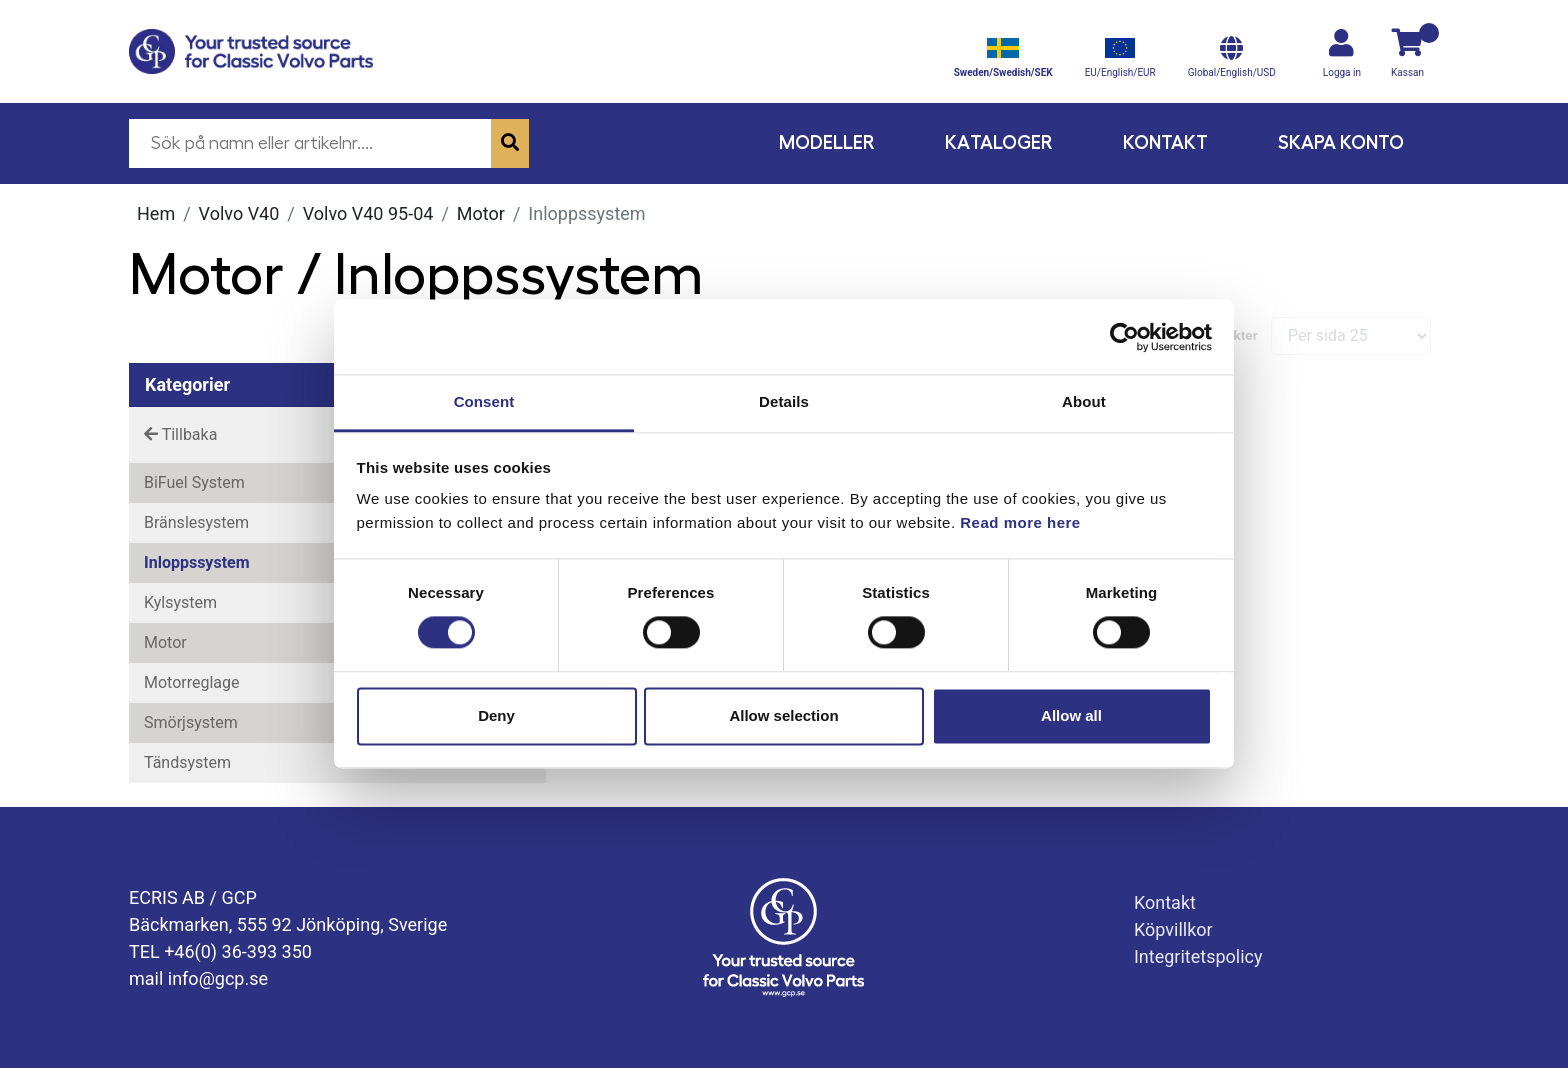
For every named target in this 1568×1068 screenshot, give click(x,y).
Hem (156, 213)
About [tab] (1084, 401)
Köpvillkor (1173, 929)
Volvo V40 (239, 213)
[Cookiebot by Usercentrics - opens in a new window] (1124, 337)
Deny (496, 715)
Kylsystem (180, 602)
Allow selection (783, 715)
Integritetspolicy (1198, 956)
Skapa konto (1341, 142)
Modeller (827, 142)
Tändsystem (187, 762)
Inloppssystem (197, 562)
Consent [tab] (484, 401)
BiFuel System (194, 482)
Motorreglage (192, 682)
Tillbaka (180, 434)
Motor (481, 213)
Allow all (1071, 715)
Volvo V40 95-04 (368, 213)
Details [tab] (784, 401)
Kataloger (999, 142)
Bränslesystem (196, 522)
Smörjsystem (191, 722)
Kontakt (1165, 142)
